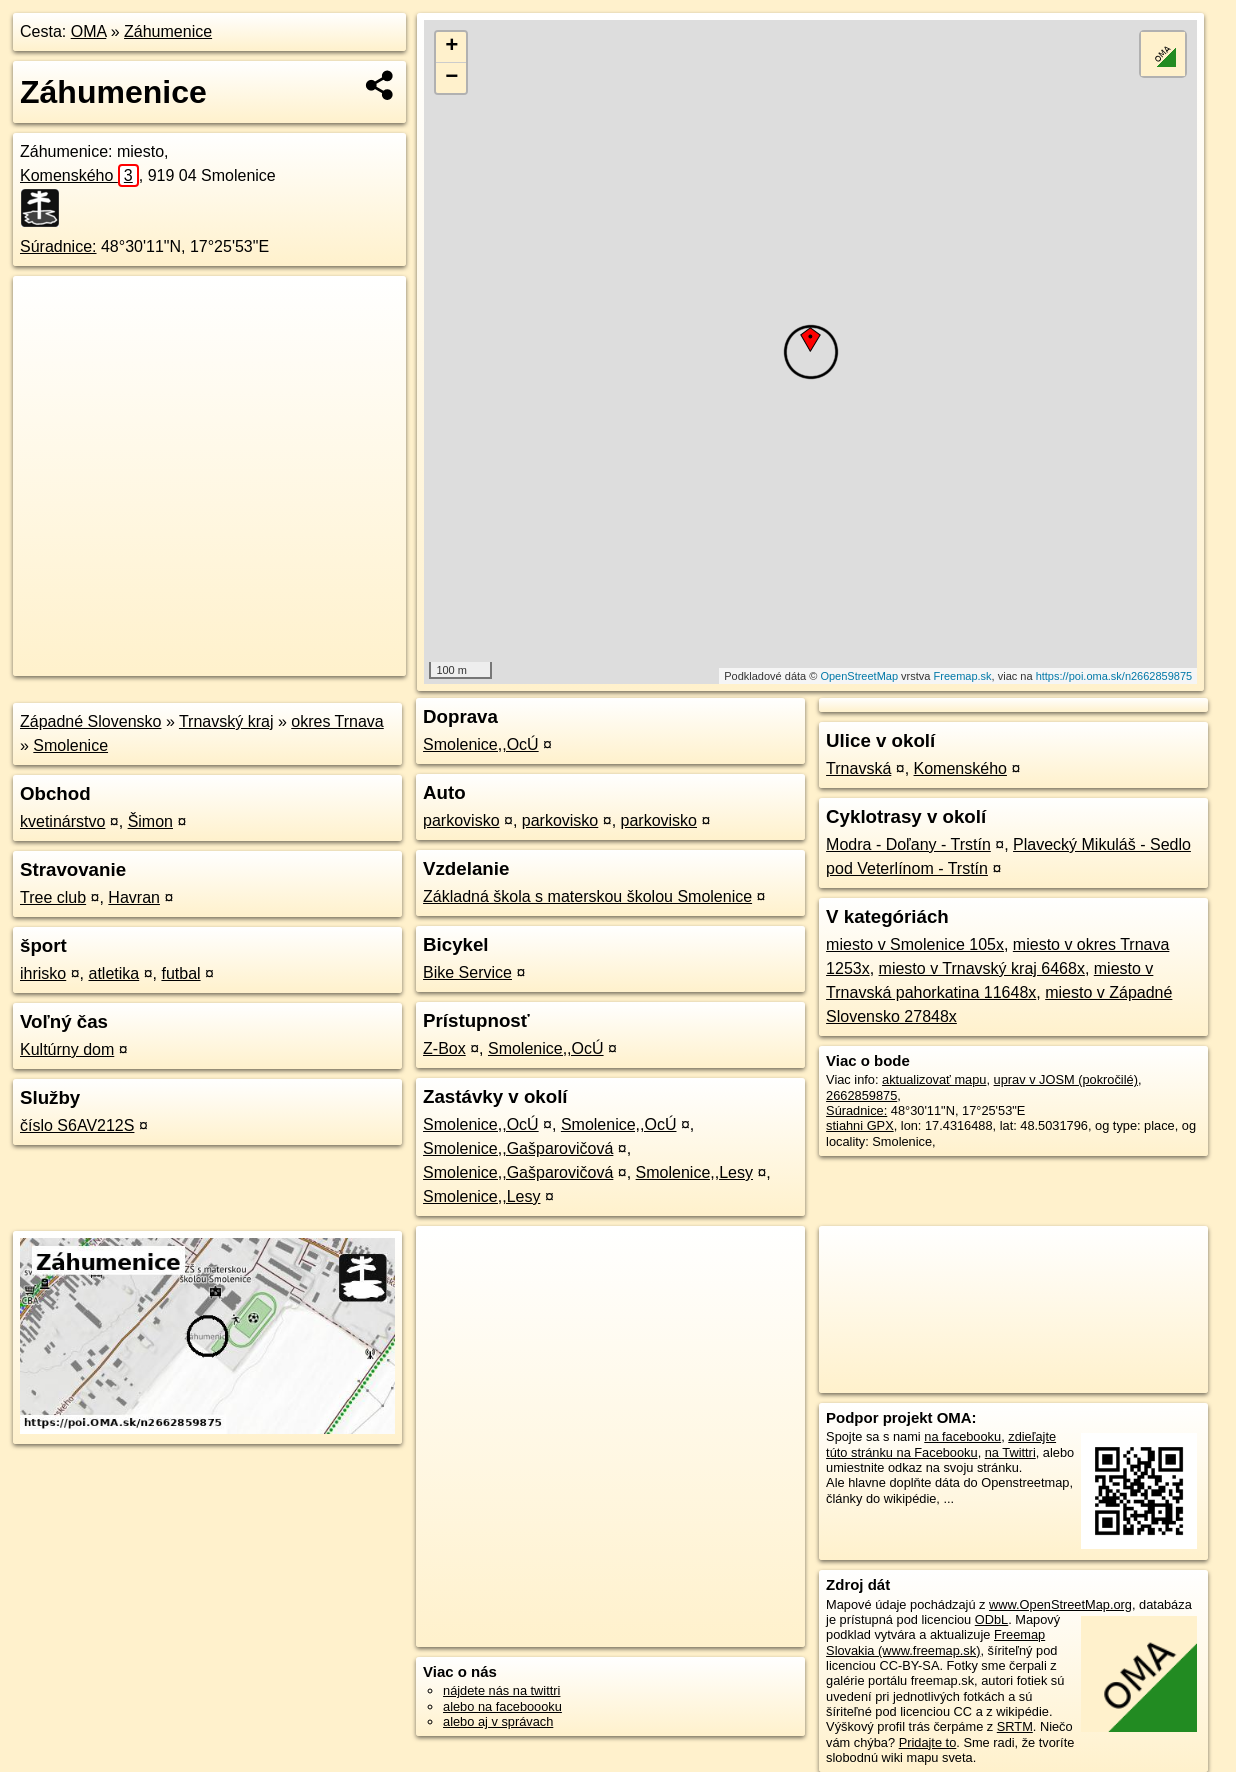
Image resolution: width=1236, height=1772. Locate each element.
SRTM (1015, 1726)
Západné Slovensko (90, 721)
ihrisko (43, 973)
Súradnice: (58, 246)
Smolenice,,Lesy (694, 1172)
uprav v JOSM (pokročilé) (1066, 1079)
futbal (180, 973)
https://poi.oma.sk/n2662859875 (1114, 676)
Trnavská (858, 768)
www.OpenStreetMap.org (1060, 1604)
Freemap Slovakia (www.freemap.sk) (935, 1642)
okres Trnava (337, 721)
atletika (113, 973)
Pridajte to (928, 1742)
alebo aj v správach (498, 1721)
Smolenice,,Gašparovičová (518, 1148)
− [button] (451, 78)
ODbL (991, 1619)
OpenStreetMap (859, 676)
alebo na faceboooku (502, 1706)
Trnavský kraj (226, 721)
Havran (134, 897)
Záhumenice (168, 31)
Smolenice (70, 745)
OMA (89, 31)
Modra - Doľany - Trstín (908, 844)
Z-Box (444, 1048)
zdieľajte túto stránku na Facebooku (941, 1444)
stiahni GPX (860, 1125)
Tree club (53, 897)
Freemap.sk (963, 676)
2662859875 (861, 1095)
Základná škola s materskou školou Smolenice (587, 896)
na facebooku (962, 1436)
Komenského (79, 175)
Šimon (150, 821)
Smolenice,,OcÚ (481, 744)
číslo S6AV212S (77, 1125)
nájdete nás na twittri (501, 1690)
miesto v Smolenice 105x (915, 944)
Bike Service (467, 972)
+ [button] (451, 47)
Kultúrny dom (67, 1049)
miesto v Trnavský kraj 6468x (982, 968)
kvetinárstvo (62, 821)
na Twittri (1010, 1452)
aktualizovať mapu (934, 1079)
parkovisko (461, 820)
